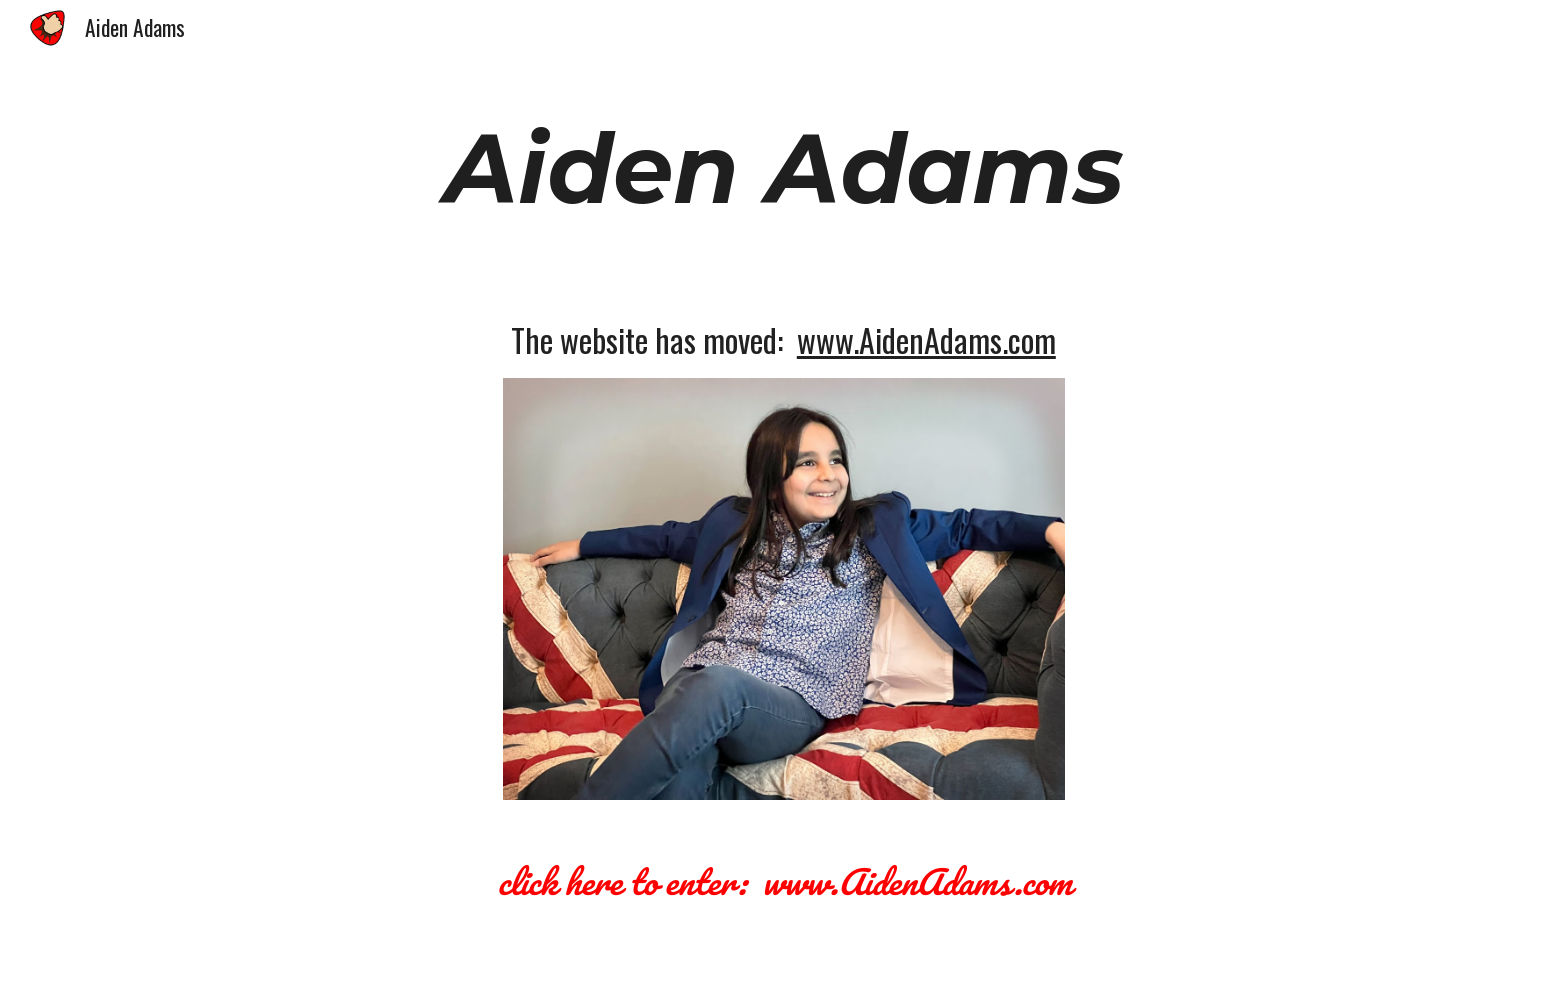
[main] (784, 169)
